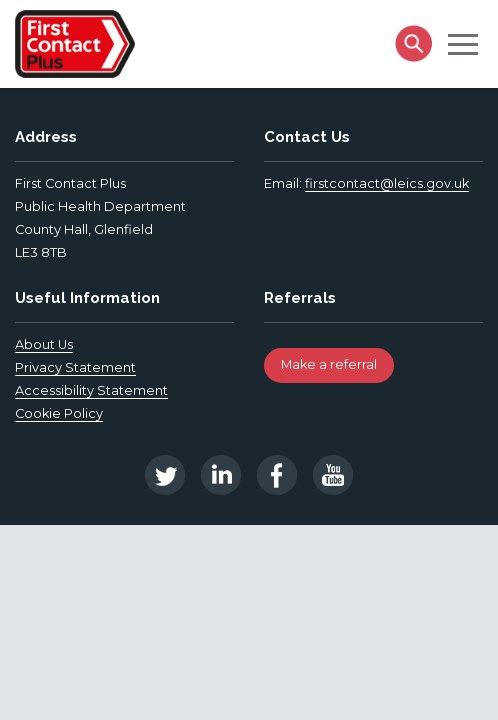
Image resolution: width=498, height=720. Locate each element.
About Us (44, 344)
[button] (463, 43)
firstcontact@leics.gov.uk (387, 183)
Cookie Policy (59, 413)
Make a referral (329, 364)
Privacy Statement (75, 367)
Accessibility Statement (91, 390)
